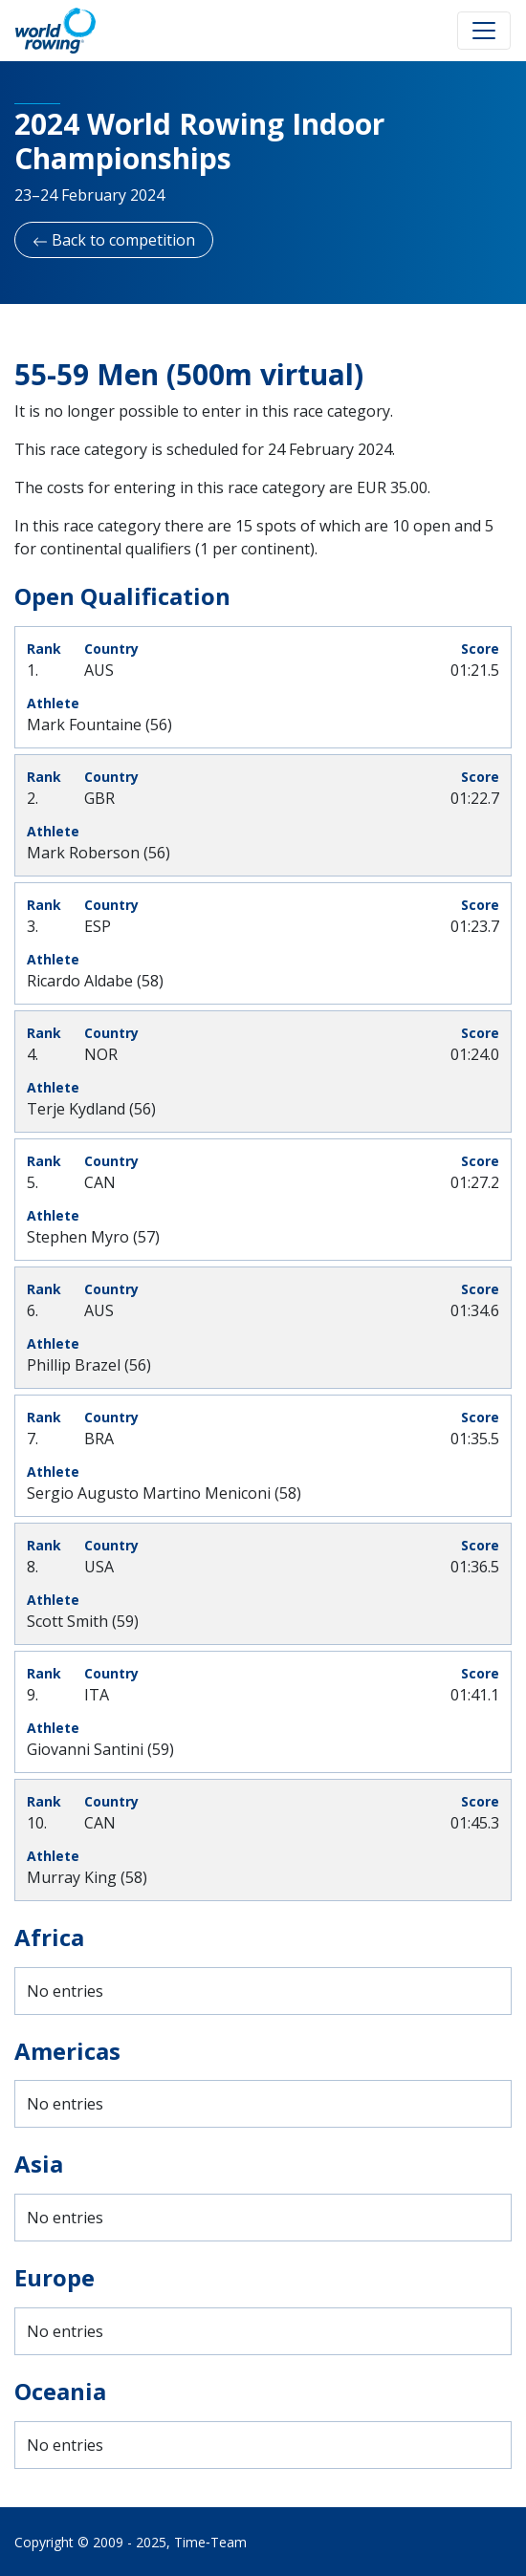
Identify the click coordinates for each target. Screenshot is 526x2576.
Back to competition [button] (114, 239)
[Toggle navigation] (484, 30)
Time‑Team (210, 2542)
